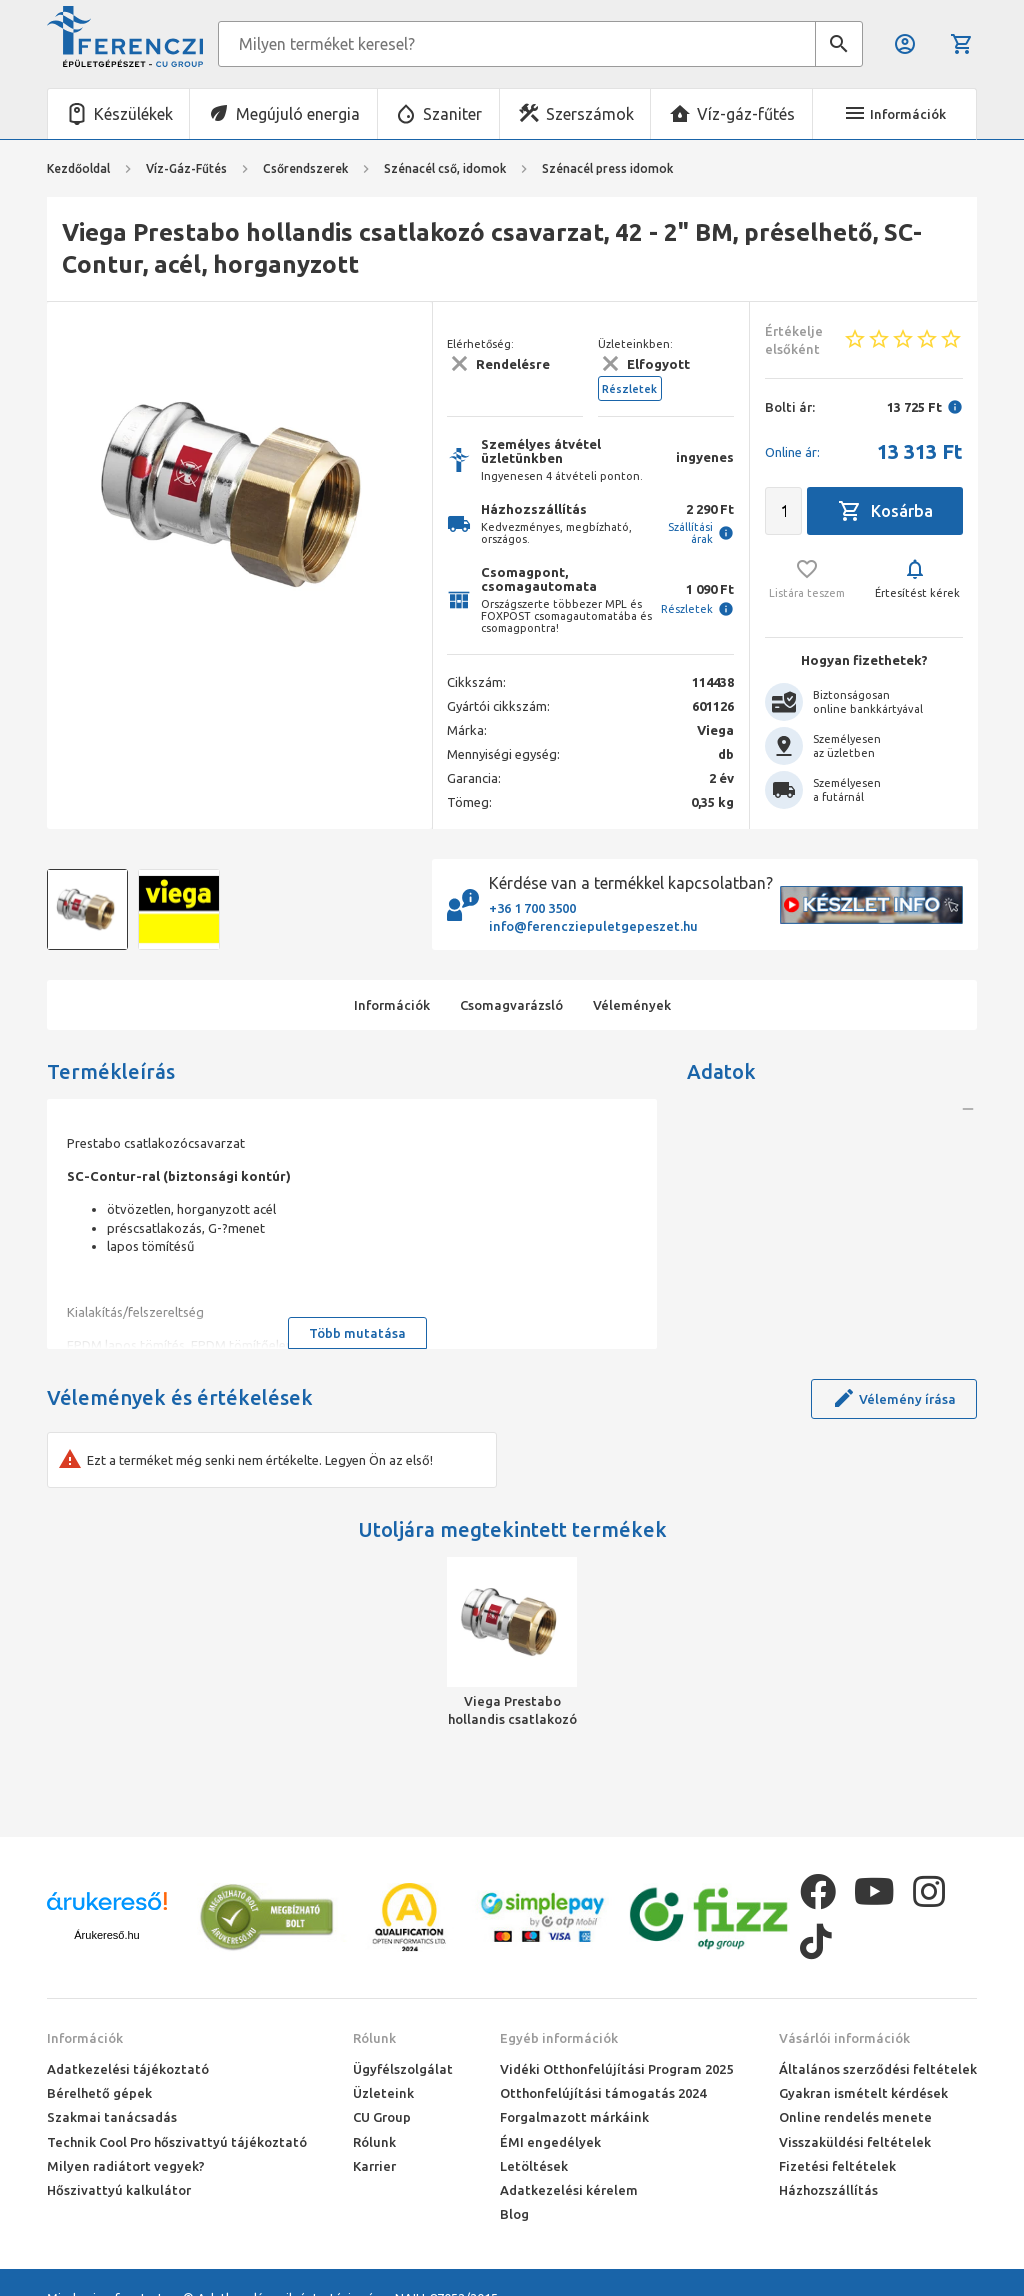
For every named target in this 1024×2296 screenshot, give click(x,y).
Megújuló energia (298, 114)
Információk (85, 2038)
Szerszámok (590, 114)
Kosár (962, 44)
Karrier (374, 2166)
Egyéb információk (559, 2038)
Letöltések (534, 2166)
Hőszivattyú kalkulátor (119, 2190)
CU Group (382, 2117)
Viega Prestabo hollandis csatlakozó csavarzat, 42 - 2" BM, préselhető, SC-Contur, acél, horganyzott (512, 1711)
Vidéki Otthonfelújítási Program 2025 (616, 2069)
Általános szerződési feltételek (878, 2069)
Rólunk (374, 2038)
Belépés (905, 44)
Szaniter (452, 114)
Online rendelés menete (855, 2117)
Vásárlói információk (844, 2038)
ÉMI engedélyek (550, 2142)
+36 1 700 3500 (532, 908)
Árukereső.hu (106, 1935)
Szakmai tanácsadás (112, 2117)
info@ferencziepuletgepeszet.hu (593, 926)
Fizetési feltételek (837, 2166)
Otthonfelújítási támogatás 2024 (603, 2093)
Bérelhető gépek (99, 2093)
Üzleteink (383, 2093)
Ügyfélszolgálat (403, 2069)
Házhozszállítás (828, 2190)
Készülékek (133, 114)
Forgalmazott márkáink (574, 2117)
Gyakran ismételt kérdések (863, 2093)
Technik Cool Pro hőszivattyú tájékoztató (177, 2142)
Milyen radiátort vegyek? (126, 2166)
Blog (514, 2214)
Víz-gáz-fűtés (746, 114)
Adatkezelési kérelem (569, 2190)
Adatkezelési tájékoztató (128, 2069)
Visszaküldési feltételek (855, 2142)
